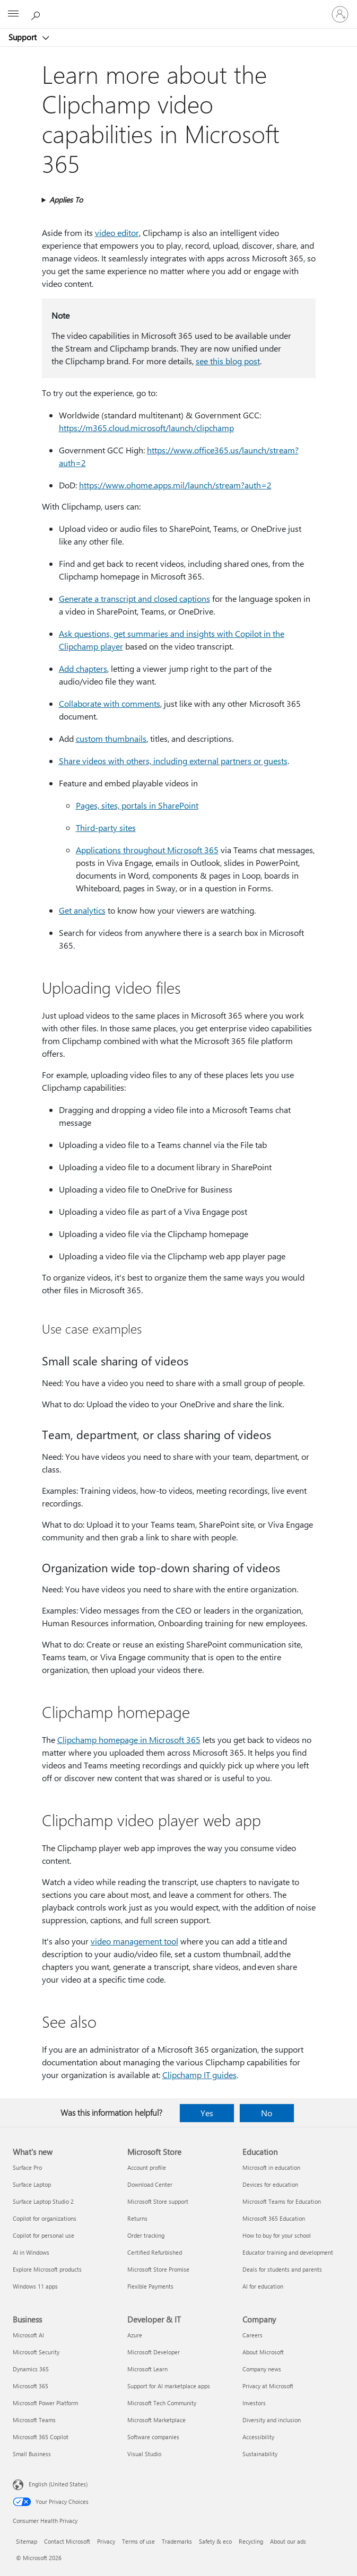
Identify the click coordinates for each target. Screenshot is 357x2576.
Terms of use (138, 2541)
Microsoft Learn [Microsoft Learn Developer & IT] (147, 2369)
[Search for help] (37, 13)
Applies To (66, 200)
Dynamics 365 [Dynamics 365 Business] (31, 2369)
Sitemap (26, 2541)
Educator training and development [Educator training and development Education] (287, 2252)
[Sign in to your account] (340, 14)
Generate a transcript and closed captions (134, 598)
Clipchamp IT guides (199, 2074)
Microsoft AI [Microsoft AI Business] (28, 2335)
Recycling (251, 2541)
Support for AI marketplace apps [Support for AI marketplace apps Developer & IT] (168, 2386)
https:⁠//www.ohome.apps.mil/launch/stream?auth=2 (175, 484)
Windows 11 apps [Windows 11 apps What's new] (35, 2286)
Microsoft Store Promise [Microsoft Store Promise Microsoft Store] (158, 2269)
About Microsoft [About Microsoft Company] (263, 2352)
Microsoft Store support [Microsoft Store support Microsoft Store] (157, 2201)
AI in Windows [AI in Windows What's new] (31, 2252)
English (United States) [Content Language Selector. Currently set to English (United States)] (58, 2484)
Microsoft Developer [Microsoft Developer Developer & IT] (153, 2352)
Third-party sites (106, 827)
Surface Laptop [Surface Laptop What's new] (32, 2184)
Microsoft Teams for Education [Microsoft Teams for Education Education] (281, 2201)
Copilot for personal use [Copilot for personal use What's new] (43, 2235)
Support (23, 37)
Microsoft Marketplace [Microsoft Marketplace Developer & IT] (156, 2420)
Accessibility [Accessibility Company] (258, 2437)
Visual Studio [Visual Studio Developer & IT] (144, 2454)
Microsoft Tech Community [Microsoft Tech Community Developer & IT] (161, 2403)
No (266, 2112)
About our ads (288, 2541)
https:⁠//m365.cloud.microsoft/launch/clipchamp (146, 427)
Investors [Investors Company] (254, 2403)
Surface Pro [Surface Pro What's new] (27, 2167)
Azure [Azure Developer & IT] (134, 2335)
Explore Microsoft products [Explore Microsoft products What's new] (47, 2269)
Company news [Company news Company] (261, 2369)
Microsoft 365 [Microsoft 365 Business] (30, 2386)
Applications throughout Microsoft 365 (147, 849)
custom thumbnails (111, 738)
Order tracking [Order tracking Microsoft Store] (145, 2235)
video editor (117, 232)
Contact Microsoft (67, 2541)
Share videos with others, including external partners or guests (173, 760)
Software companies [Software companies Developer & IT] (153, 2437)
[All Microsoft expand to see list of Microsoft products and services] (13, 14)
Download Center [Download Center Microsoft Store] (149, 2184)
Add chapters (83, 668)
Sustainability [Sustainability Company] (259, 2454)
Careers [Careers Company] (252, 2335)
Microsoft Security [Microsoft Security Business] (36, 2352)
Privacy (106, 2541)
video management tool (134, 1941)
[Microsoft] (178, 8)
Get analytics (82, 910)
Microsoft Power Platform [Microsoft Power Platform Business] (45, 2403)
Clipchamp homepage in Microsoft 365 (129, 1739)
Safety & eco (215, 2541)
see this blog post (228, 360)
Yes (207, 2112)
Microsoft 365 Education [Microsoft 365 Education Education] (273, 2218)
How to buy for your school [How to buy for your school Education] (276, 2235)
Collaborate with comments (109, 703)
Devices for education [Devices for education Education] (270, 2184)
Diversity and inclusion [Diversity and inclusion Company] (271, 2420)
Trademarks (177, 2541)
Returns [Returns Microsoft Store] (137, 2218)
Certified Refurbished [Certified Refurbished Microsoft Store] (154, 2252)
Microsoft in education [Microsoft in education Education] (271, 2167)
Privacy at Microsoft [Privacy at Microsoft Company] (267, 2386)
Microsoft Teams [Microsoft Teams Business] (34, 2420)
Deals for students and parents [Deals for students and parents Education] (282, 2269)
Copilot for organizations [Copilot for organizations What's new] (44, 2218)
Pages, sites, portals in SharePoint (137, 805)
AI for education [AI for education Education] (262, 2286)
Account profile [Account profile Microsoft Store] (146, 2167)
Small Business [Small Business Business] (32, 2454)
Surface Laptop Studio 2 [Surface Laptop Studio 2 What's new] (43, 2201)
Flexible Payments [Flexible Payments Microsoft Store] (150, 2286)
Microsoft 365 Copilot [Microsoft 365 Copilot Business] (40, 2437)
